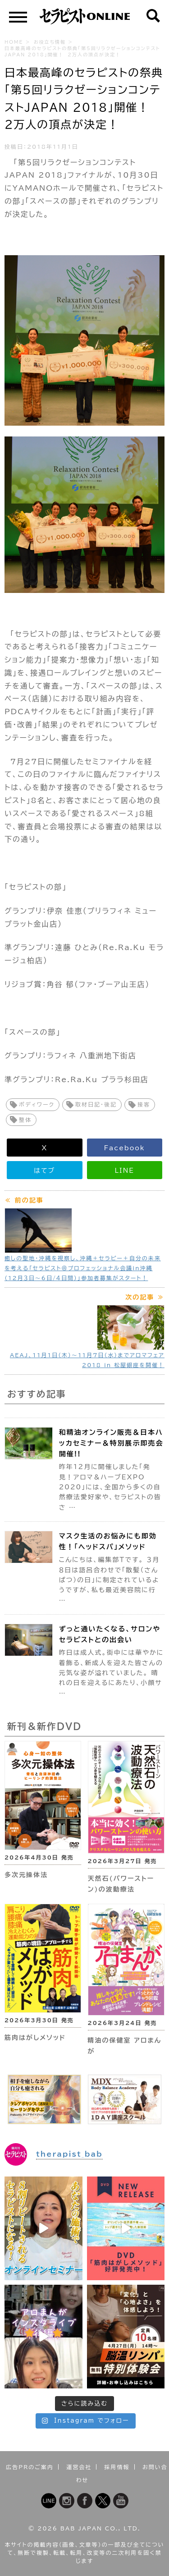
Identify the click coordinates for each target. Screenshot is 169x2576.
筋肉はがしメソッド (35, 2037)
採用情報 (117, 2467)
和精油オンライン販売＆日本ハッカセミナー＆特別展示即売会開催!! (111, 1443)
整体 (25, 1119)
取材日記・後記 (96, 1104)
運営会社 (78, 2467)
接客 (143, 1104)
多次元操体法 (26, 1875)
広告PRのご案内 (30, 2467)
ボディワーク (37, 1104)
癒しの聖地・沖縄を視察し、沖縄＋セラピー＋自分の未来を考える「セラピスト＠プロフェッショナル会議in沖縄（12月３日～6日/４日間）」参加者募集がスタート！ (83, 1268)
